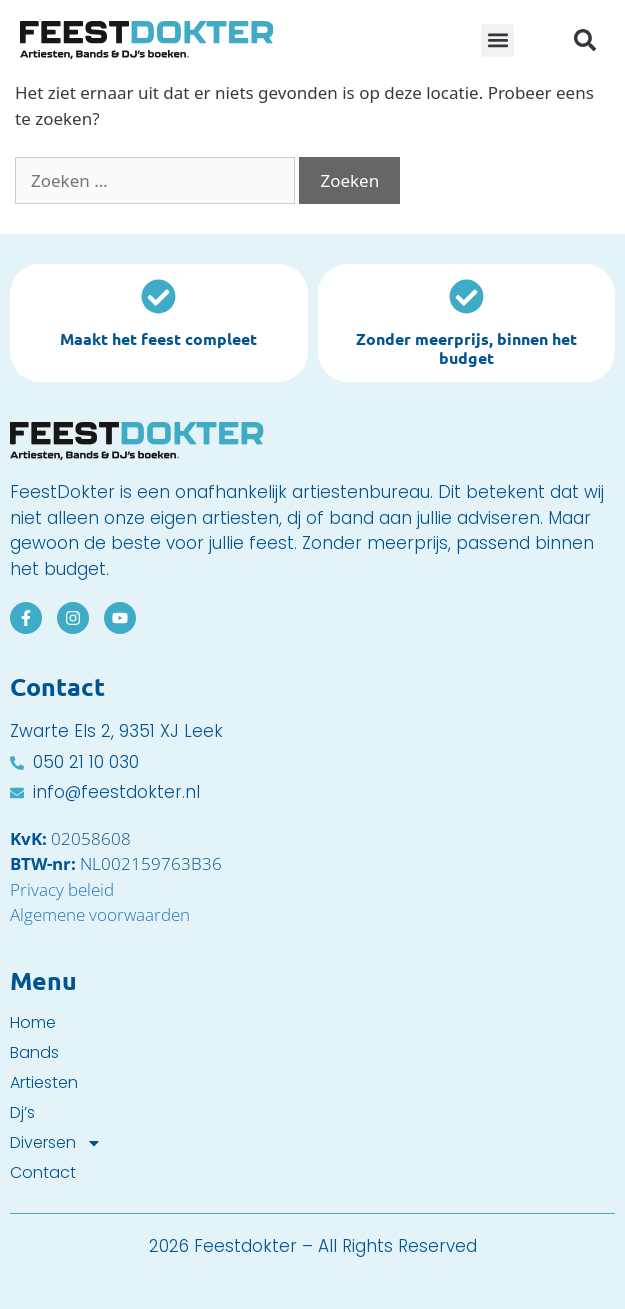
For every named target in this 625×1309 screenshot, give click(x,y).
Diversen (56, 1143)
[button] (497, 40)
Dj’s (22, 1113)
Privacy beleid (62, 889)
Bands (34, 1053)
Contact (43, 1173)
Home (33, 1023)
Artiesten (44, 1083)
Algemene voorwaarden (100, 914)
